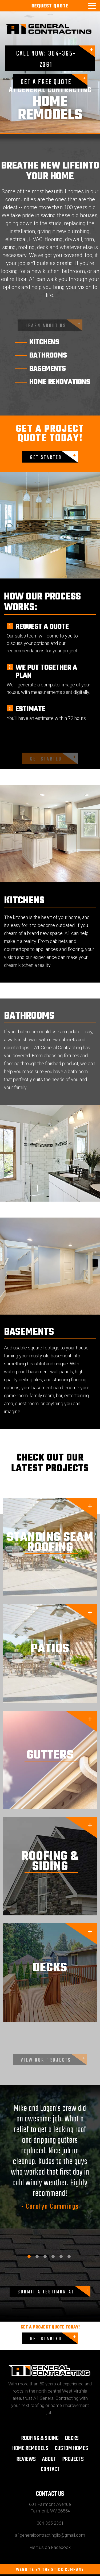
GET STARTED (46, 458)
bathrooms (48, 355)
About (49, 2459)
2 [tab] (37, 2256)
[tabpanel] (50, 2157)
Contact (50, 2469)
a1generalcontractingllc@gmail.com (50, 2535)
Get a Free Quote (46, 82)
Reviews (26, 2459)
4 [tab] (53, 2256)
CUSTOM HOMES (71, 2448)
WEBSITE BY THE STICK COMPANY (50, 2569)
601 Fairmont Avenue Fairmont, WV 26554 (50, 2508)
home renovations (59, 382)
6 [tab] (69, 2256)
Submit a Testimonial (46, 2292)
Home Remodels (30, 2448)
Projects (73, 2459)
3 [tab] (45, 2256)
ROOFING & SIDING (40, 2438)
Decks (72, 2438)
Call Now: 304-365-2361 (46, 59)
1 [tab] (29, 2256)
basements (47, 369)
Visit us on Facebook (50, 2547)
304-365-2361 (50, 2523)
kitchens (44, 342)
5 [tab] (61, 2256)
